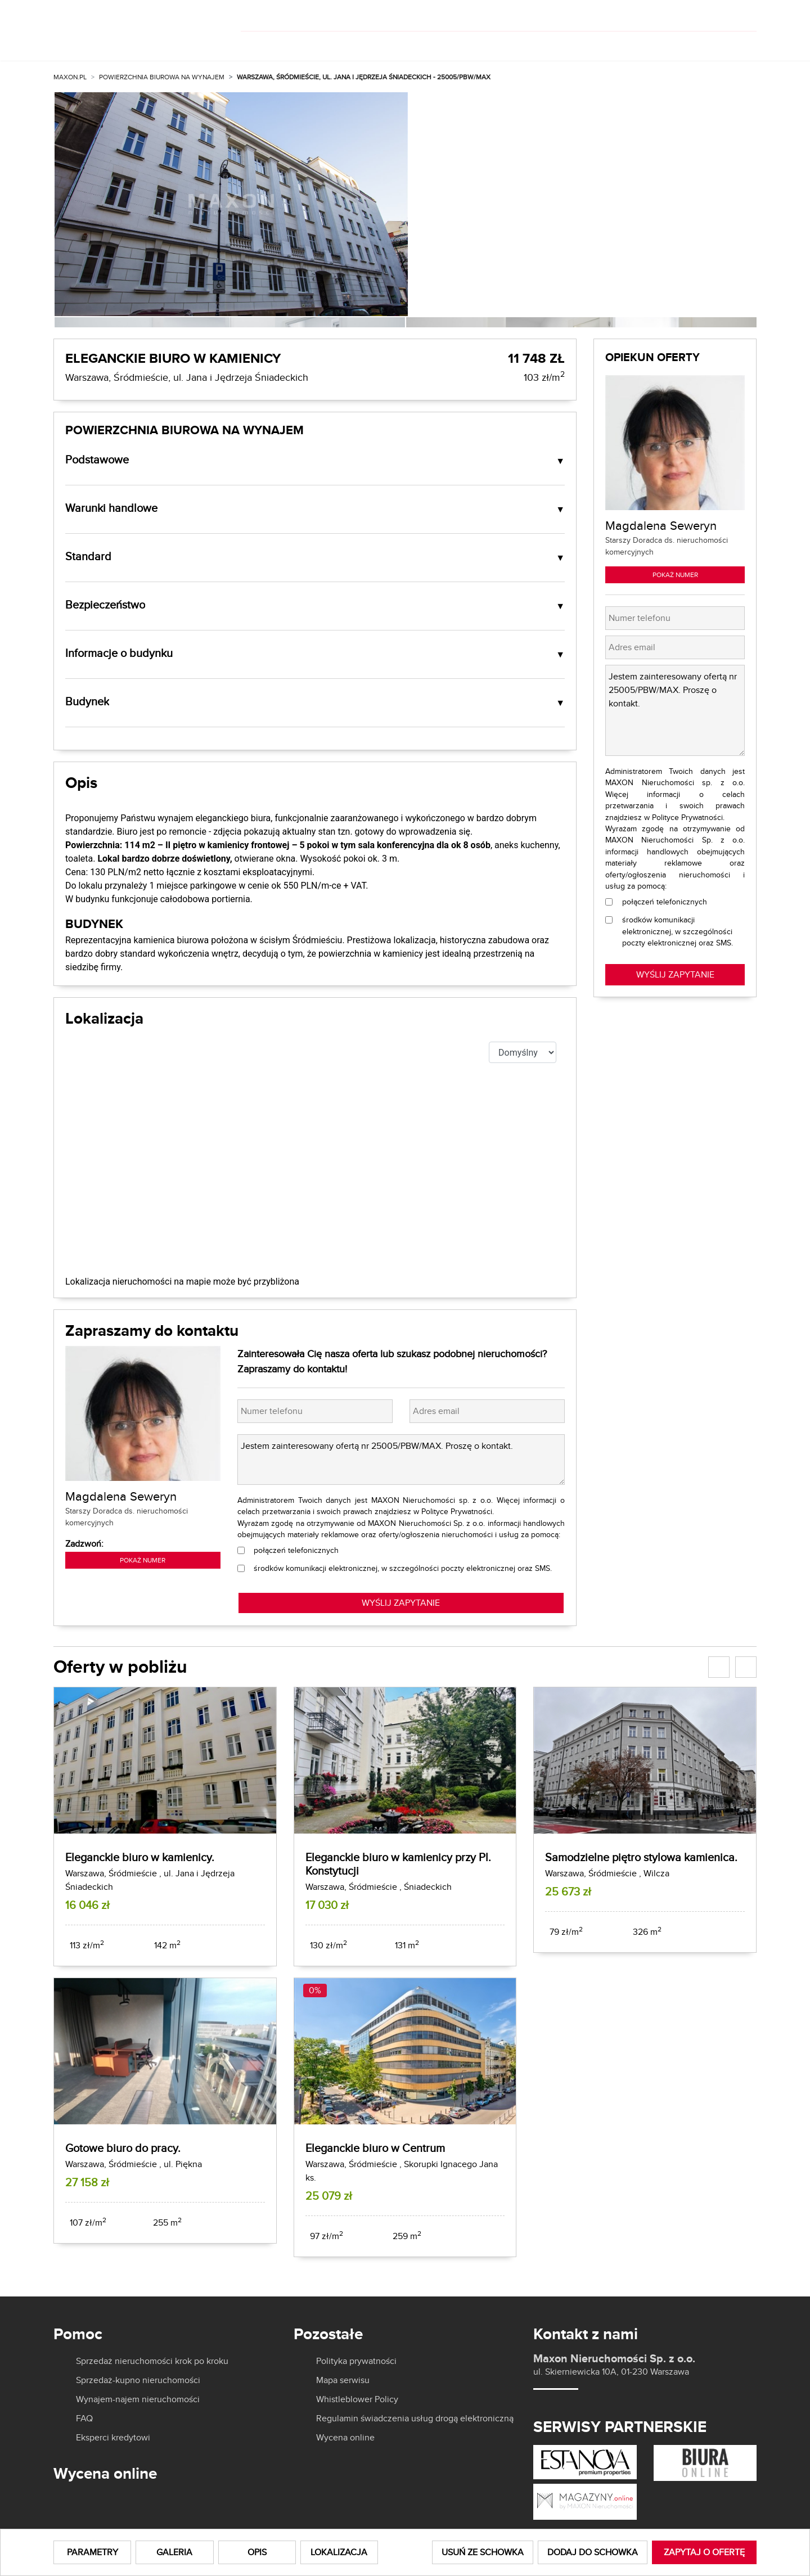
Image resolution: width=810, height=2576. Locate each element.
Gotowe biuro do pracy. (123, 2148)
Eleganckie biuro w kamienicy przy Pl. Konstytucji (398, 1864)
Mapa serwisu (343, 2380)
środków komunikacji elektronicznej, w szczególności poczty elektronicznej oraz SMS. (403, 1568)
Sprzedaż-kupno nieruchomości (138, 2380)
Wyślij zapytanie (675, 974)
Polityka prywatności (356, 2361)
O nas (508, 43)
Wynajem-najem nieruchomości (138, 2399)
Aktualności (589, 43)
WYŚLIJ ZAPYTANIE (401, 1602)
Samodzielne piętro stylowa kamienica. (641, 1857)
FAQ (84, 2418)
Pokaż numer (142, 1560)
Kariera (668, 43)
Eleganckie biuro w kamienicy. (139, 1857)
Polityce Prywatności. (457, 1511)
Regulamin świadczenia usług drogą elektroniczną (415, 2418)
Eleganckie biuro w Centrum (375, 2148)
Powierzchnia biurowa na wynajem (161, 77)
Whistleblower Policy (357, 2399)
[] (682, 16)
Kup (264, 43)
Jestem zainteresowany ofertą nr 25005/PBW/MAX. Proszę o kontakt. (401, 1459)
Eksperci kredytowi (113, 2437)
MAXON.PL (70, 77)
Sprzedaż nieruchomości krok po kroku (152, 2361)
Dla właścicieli (428, 43)
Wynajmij (331, 43)
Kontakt (736, 43)
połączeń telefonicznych (296, 1550)
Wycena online (345, 2437)
